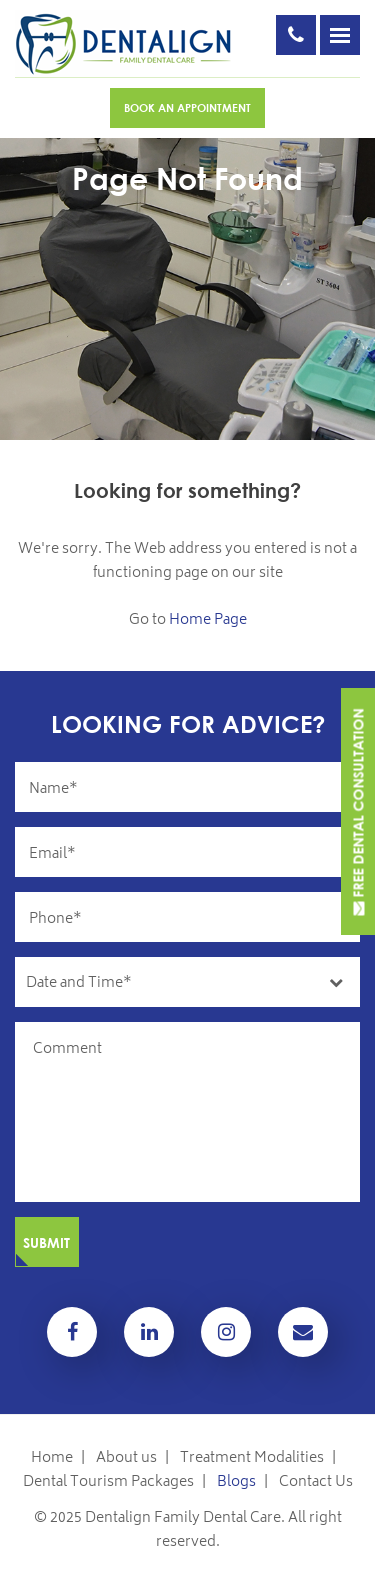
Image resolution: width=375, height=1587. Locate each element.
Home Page (208, 620)
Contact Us (316, 1482)
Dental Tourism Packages (108, 1482)
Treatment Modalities (252, 1458)
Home (52, 1458)
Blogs (236, 1482)
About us (126, 1458)
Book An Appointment (187, 107)
